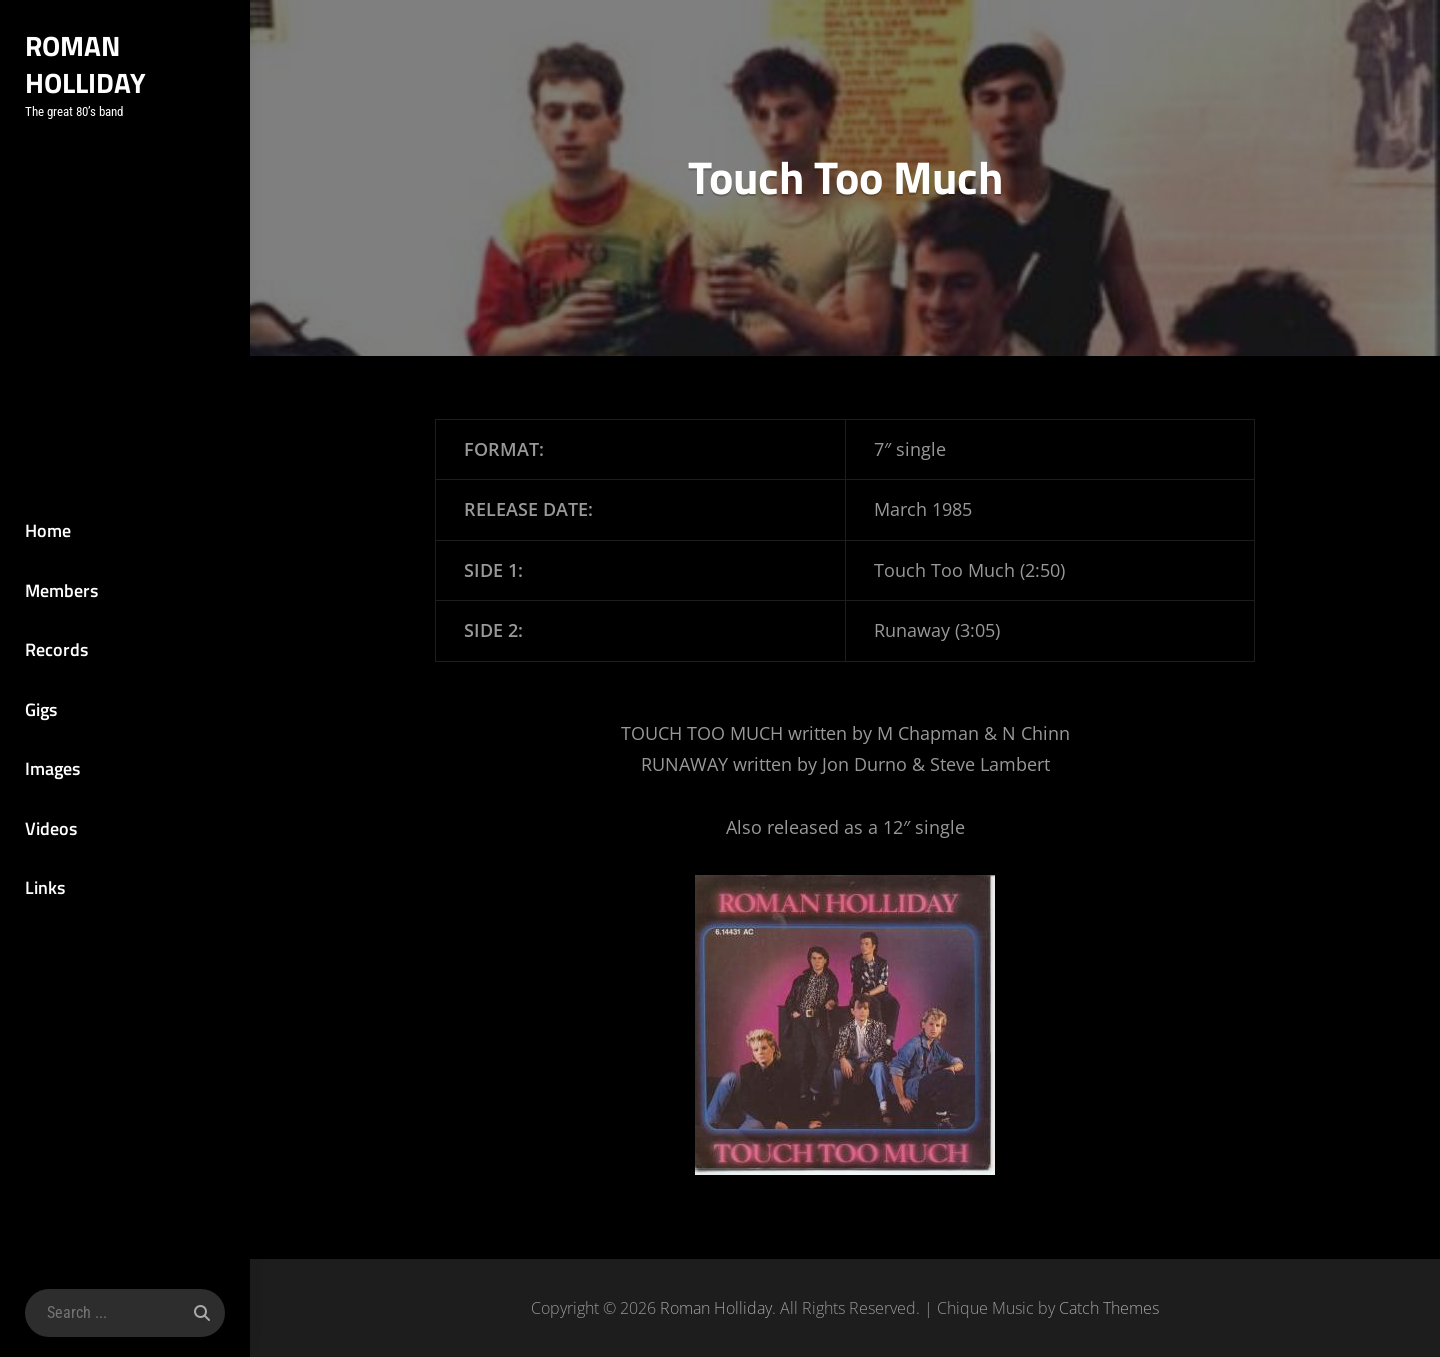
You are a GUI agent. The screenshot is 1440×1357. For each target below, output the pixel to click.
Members (61, 590)
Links (45, 887)
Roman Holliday (85, 64)
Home (48, 530)
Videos (51, 828)
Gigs (41, 709)
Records (56, 649)
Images (52, 768)
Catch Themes (1109, 1308)
